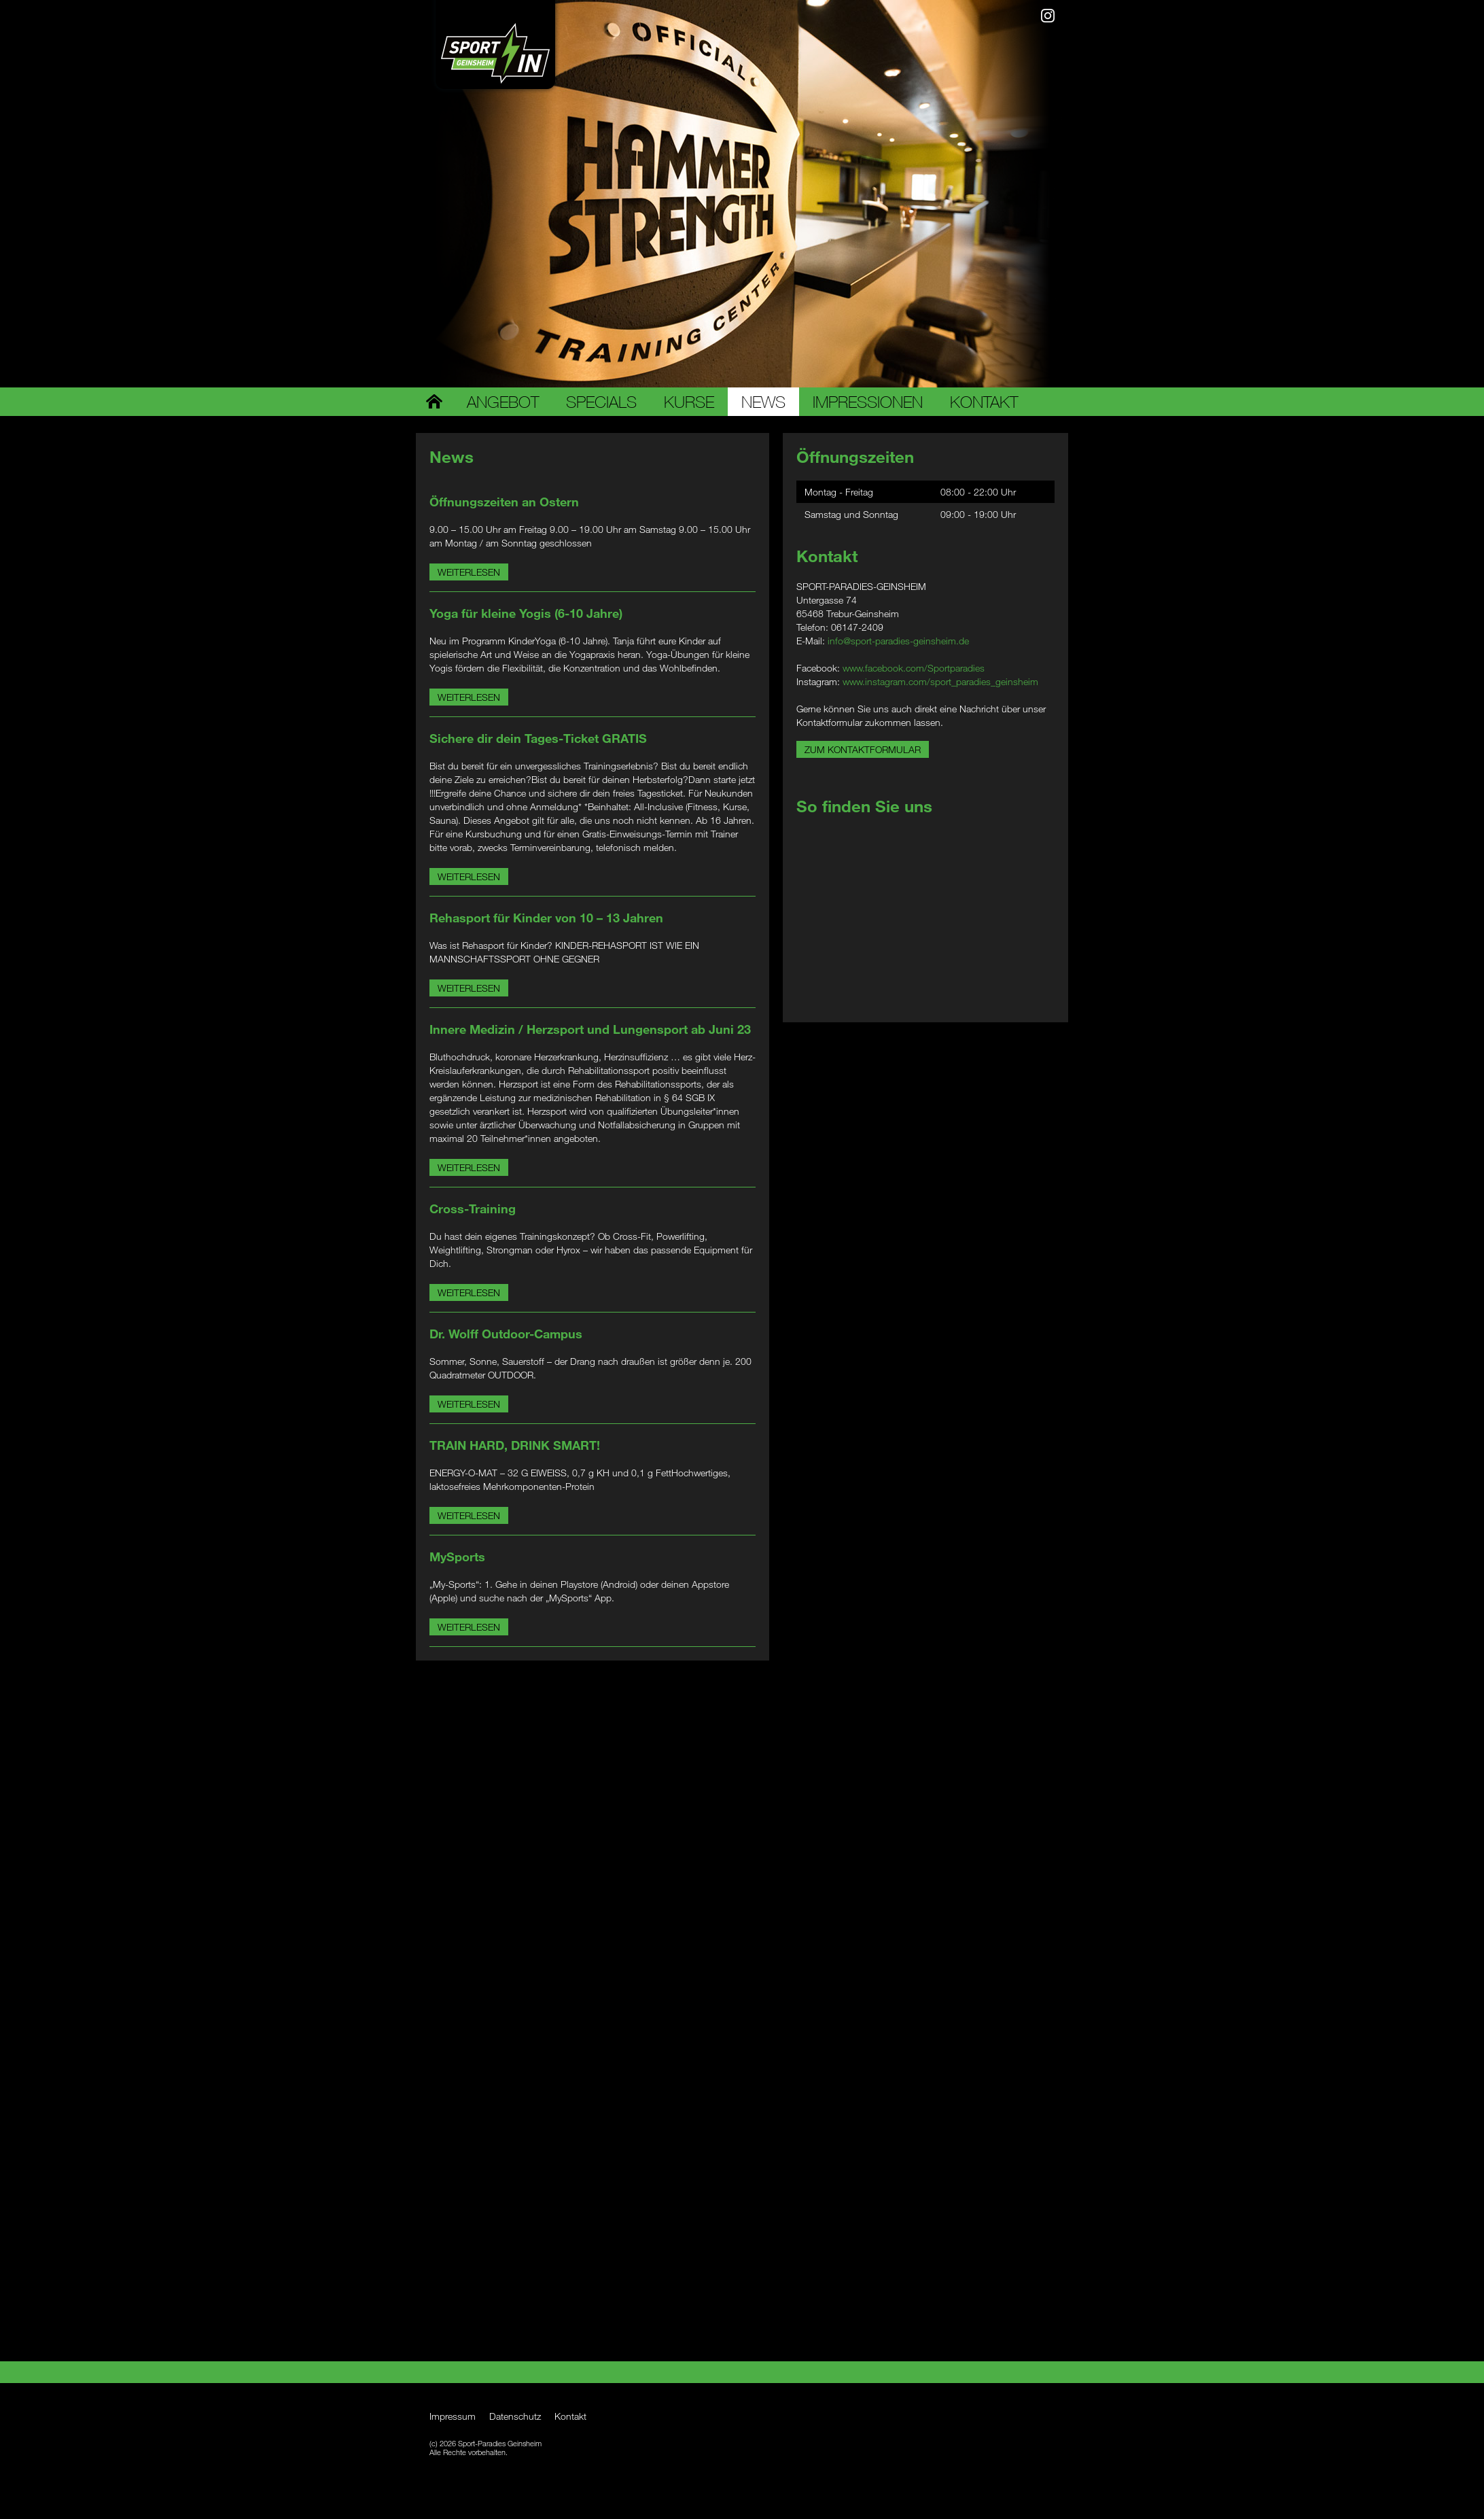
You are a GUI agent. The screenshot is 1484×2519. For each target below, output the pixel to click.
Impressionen (868, 401)
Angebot (503, 401)
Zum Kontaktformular (863, 749)
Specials (601, 401)
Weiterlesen (469, 572)
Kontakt (984, 401)
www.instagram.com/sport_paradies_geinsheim (940, 681)
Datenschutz (515, 2416)
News (763, 401)
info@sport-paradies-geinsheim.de (898, 640)
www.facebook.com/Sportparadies (914, 668)
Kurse (689, 401)
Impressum (452, 2416)
